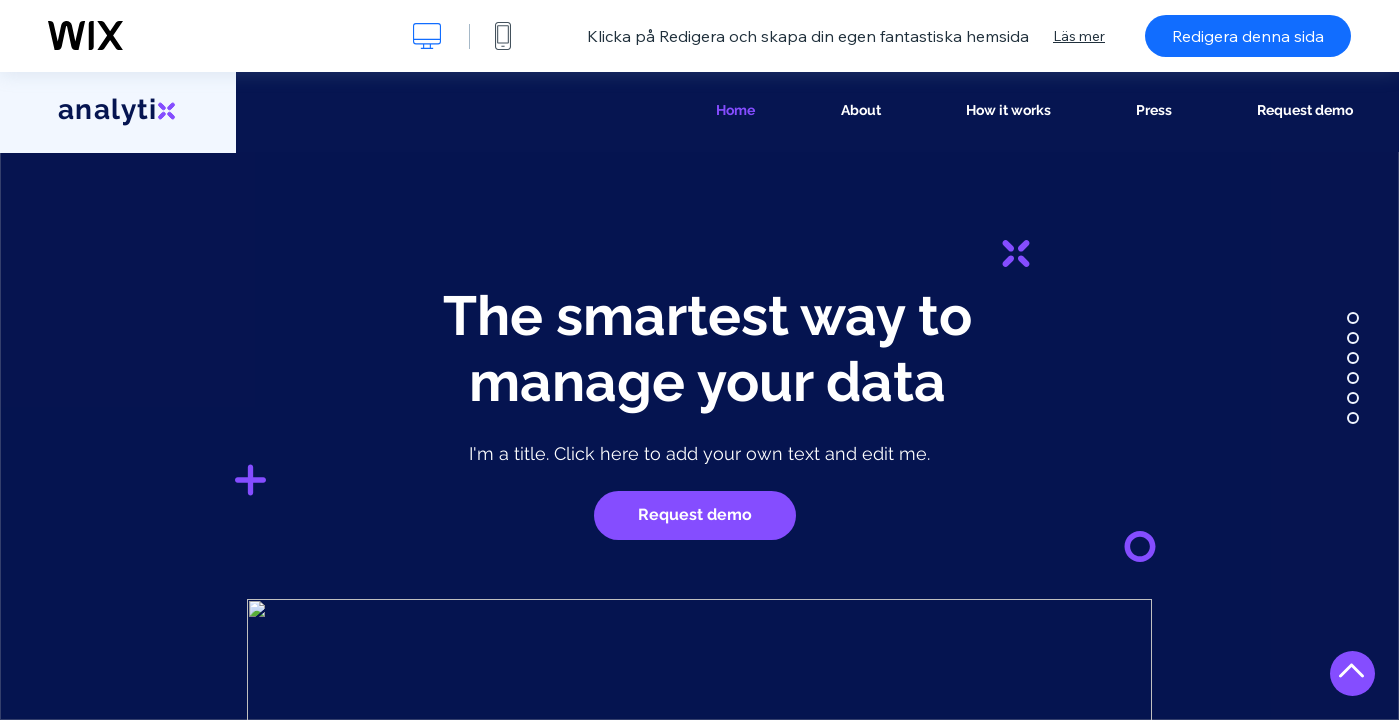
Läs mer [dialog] (1079, 36)
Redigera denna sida (1248, 36)
